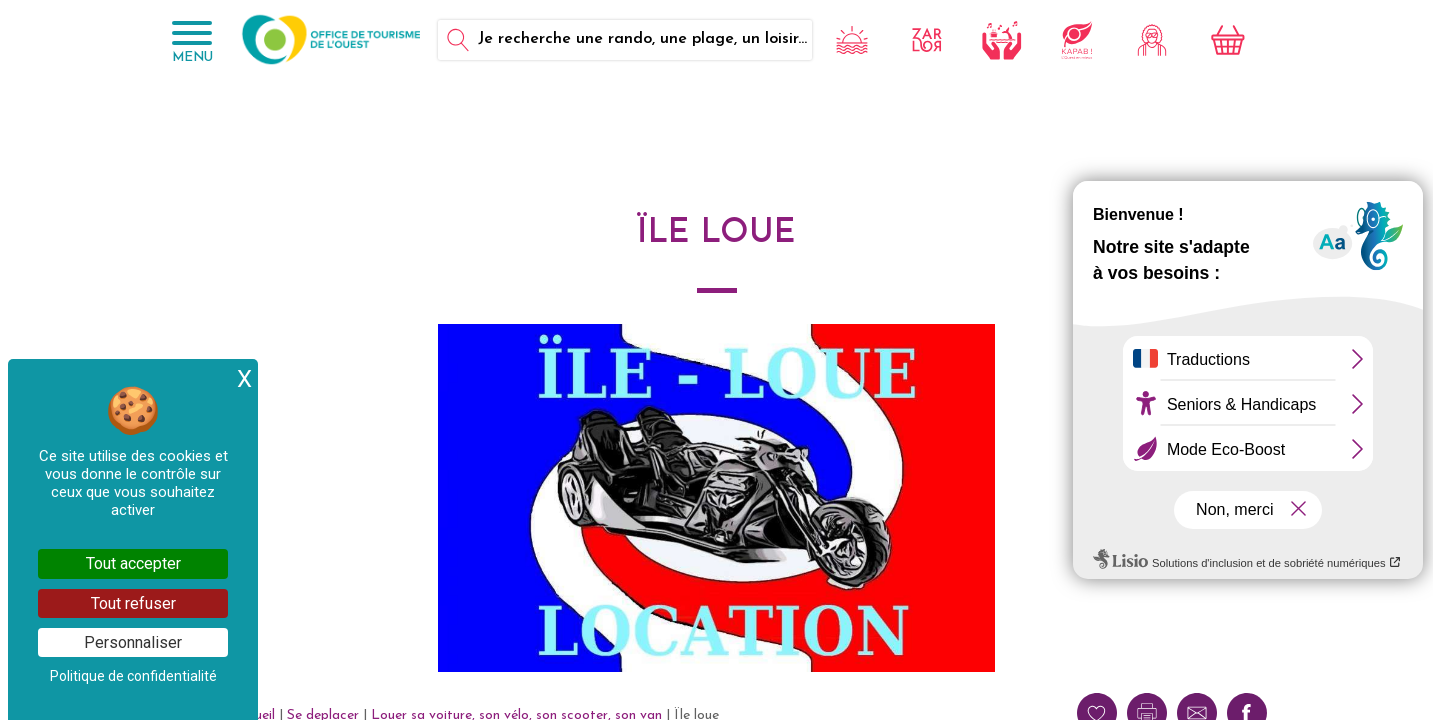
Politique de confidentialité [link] (133, 676)
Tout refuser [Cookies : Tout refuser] (133, 603)
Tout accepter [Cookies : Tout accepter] (133, 563)
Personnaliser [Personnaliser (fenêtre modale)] (133, 642)
